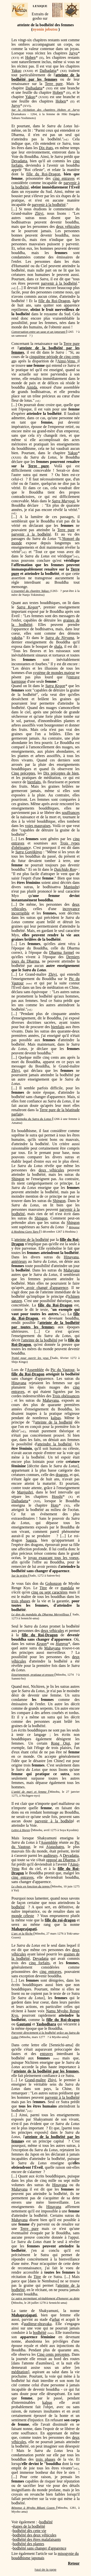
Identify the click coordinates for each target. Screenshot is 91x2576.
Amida (31, 387)
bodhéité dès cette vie (29, 2531)
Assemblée (35, 1370)
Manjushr (71, 887)
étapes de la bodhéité (29, 2526)
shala (58, 646)
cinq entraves (64, 178)
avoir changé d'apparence (46, 1288)
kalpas (56, 1418)
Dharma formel (61, 952)
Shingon (17, 1179)
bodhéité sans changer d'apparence (39, 2548)
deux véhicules (68, 226)
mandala (67, 1588)
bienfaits (34, 782)
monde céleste (22, 1916)
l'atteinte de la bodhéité (39, 1340)
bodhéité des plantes (28, 2544)
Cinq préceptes (23, 773)
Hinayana (71, 1257)
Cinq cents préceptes (53, 2354)
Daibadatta (48, 70)
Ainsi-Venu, (67, 361)
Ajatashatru (55, 1847)
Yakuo (16, 70)
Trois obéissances (66, 1396)
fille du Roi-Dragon (43, 174)
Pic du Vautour (62, 1370)
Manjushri (25, 1492)
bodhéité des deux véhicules (34, 2535)
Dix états (46, 148)
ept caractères (57, 1592)
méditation (19, 2372)
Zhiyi (39, 213)
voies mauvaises (37, 826)
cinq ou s (38, 1592)
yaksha (16, 638)
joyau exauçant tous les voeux (53, 1558)
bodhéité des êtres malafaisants (37, 2539)
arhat (56, 2319)
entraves (46, 2054)
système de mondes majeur (54, 673)
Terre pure (54, 84)
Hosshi (57, 1496)
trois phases (20, 1601)
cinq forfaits (39, 1963)
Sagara (31, 1540)
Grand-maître (35, 2080)
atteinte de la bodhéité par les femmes (45, 77)
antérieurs (19, 1261)
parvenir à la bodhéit (53, 1821)
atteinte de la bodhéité (32, 1239)
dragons (62, 1475)
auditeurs (50, 1855)
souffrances (71, 812)
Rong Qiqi (60, 1743)
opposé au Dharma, (61, 1860)
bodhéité (18, 1907)
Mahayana (71, 1270)
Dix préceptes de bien (61, 773)
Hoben (30, 57)
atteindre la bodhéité (54, 1444)
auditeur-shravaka (37, 2324)
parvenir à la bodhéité (49, 205)
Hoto (55, 1505)
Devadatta (19, 161)
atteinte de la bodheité (54, 1422)
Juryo (73, 53)
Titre (43, 1588)
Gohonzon (53, 1583)
